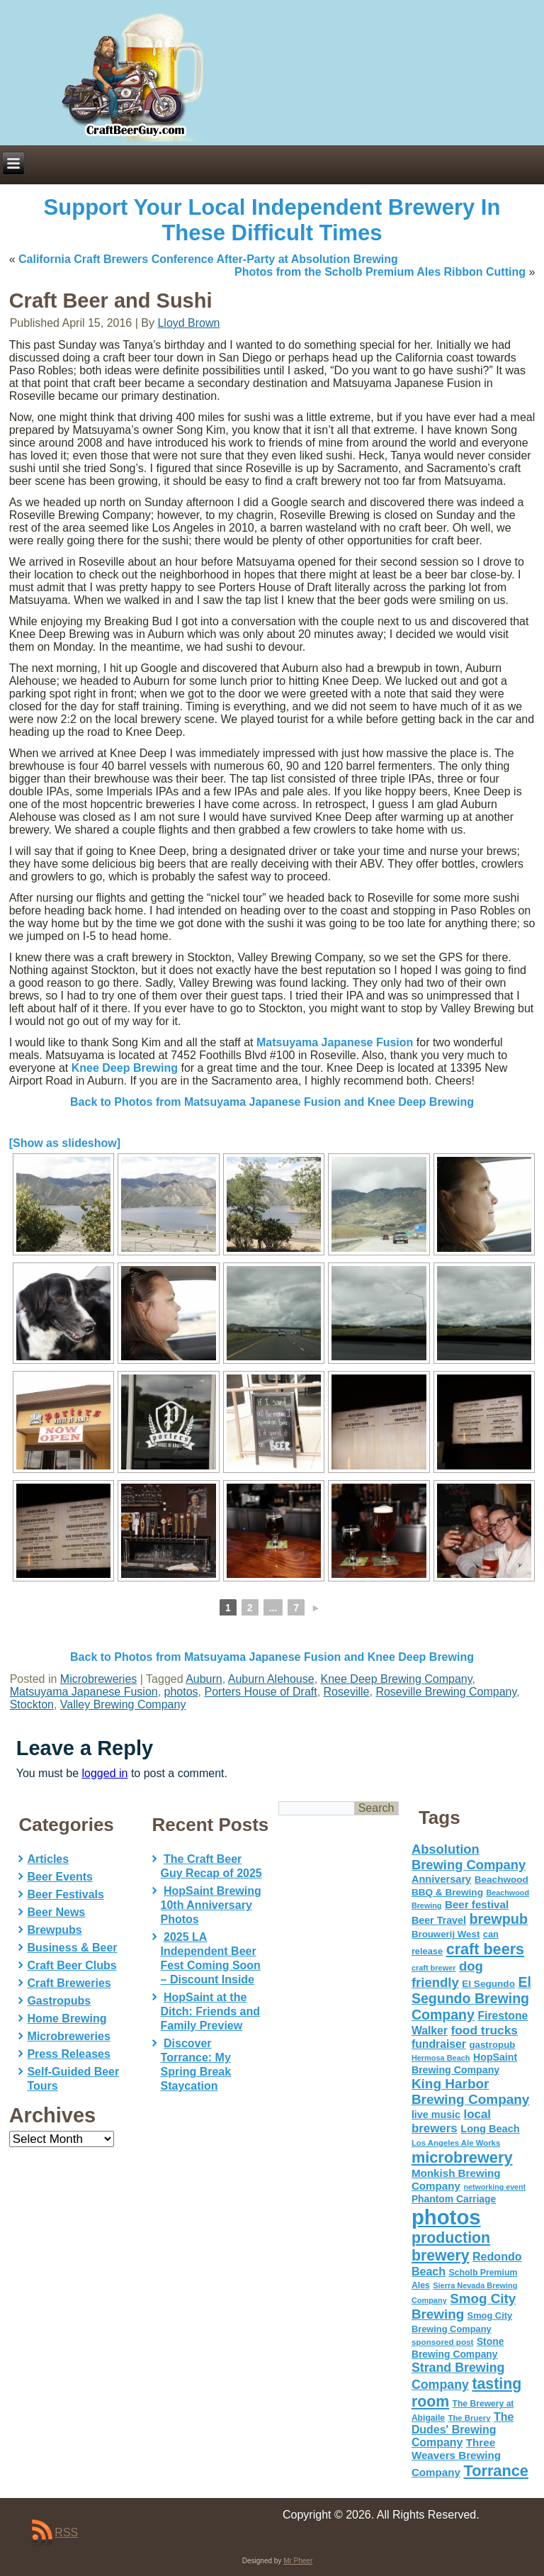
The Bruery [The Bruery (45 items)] (469, 2418)
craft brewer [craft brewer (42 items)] (434, 1968)
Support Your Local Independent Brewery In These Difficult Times (272, 220)
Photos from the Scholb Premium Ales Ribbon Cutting (380, 272)
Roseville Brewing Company (445, 1692)
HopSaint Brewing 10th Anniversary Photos (211, 1905)
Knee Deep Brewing (125, 1068)
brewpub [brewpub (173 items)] (498, 1919)
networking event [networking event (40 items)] (494, 2187)
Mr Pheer (297, 2561)
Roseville (347, 1692)
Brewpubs (54, 1930)
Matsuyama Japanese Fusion (334, 1042)
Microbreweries (98, 1679)
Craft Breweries (68, 1983)
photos (181, 1692)
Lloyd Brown (188, 323)
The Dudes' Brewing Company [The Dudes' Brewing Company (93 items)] (463, 2429)
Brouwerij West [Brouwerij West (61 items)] (446, 1934)
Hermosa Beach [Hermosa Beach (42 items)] (441, 2058)
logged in (104, 1773)
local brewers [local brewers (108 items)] (451, 2121)
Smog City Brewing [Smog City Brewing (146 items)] (464, 2306)
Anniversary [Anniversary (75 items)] (441, 1879)
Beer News (56, 1912)
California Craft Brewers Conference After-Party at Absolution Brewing (208, 259)
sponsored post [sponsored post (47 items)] (443, 2341)
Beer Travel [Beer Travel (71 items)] (439, 1920)
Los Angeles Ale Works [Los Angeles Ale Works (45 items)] (456, 2143)
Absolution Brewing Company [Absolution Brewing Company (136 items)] (469, 1857)
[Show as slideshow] (64, 1143)
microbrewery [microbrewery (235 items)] (462, 2157)
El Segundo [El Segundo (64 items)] (488, 1983)
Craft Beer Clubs (71, 1965)
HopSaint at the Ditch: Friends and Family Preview (210, 2011)
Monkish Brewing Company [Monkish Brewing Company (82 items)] (456, 2179)
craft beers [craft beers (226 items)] (485, 1949)
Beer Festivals (65, 1894)
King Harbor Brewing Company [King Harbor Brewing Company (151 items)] (471, 2091)
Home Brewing (66, 2018)
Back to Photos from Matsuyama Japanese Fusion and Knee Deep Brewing (272, 1102)
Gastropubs (59, 2001)
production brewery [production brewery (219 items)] (451, 2246)
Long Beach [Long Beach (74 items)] (490, 2128)
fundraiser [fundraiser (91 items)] (439, 2044)
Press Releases (68, 2054)
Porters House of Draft (261, 1692)
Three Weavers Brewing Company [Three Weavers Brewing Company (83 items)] (456, 2457)
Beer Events (60, 1877)
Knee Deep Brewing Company (396, 1679)
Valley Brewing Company (123, 1704)
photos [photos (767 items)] (446, 2217)
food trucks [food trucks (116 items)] (484, 2030)
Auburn (204, 1679)
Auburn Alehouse (271, 1679)
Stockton (32, 1704)
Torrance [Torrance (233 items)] (495, 2471)
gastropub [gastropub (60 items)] (492, 2044)
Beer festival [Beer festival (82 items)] (477, 1904)
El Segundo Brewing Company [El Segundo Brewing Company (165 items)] (471, 1998)
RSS (66, 2532)
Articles (48, 1859)
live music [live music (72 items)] (436, 2114)
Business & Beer (72, 1948)
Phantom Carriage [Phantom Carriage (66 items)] (454, 2199)
